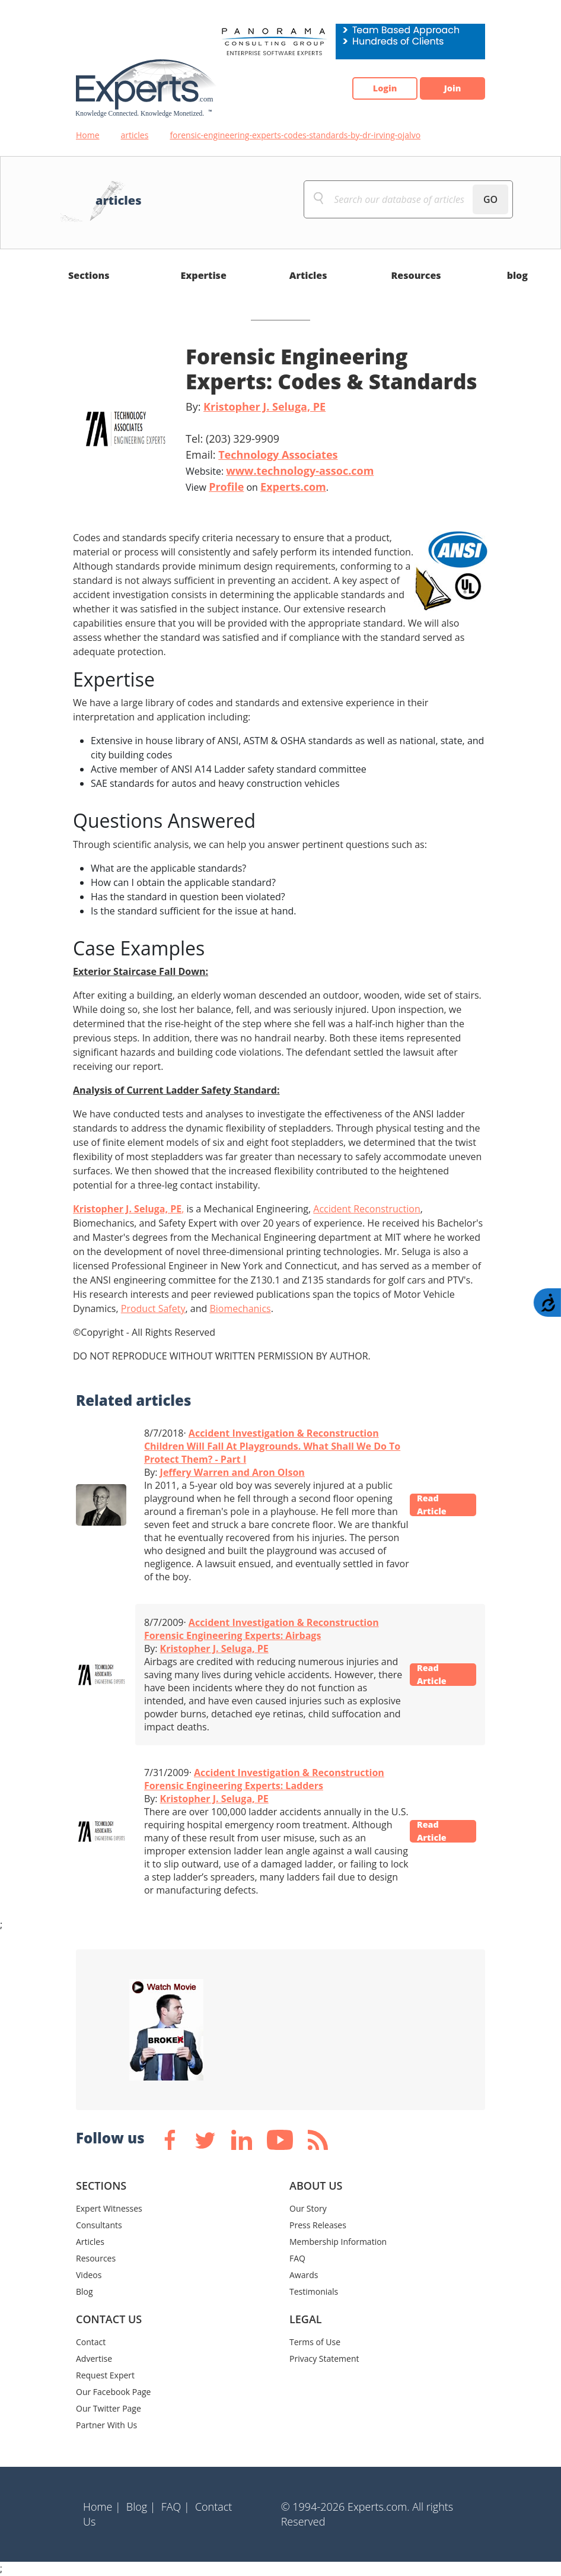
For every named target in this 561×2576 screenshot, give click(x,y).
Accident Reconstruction (366, 1208)
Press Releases (317, 2225)
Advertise (94, 2358)
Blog (84, 2291)
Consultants (99, 2225)
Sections (89, 275)
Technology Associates (277, 454)
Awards (303, 2274)
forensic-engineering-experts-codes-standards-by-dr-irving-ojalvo (295, 135)
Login (366, 88)
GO (490, 199)
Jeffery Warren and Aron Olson (232, 1472)
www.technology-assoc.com (300, 470)
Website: (280, 470)
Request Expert (105, 2375)
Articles (308, 275)
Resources (416, 275)
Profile (226, 486)
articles (135, 135)
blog (517, 275)
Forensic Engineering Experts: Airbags (232, 1635)
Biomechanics (239, 1308)
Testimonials (313, 2291)
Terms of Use (314, 2342)
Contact (91, 2342)
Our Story (308, 2208)
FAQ (297, 2258)
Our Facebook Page (113, 2391)
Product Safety (153, 1308)
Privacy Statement (324, 2358)
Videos (88, 2274)
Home (88, 135)
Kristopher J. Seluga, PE (264, 406)
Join (446, 88)
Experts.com (293, 486)
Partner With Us (106, 2425)
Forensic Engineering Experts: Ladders (233, 1785)
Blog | (141, 2506)
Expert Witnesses (109, 2208)
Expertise (204, 275)
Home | (102, 2506)
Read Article (438, 1504)
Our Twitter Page (108, 2408)
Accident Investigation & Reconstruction (284, 1433)
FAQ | (175, 2506)
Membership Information (338, 2241)
